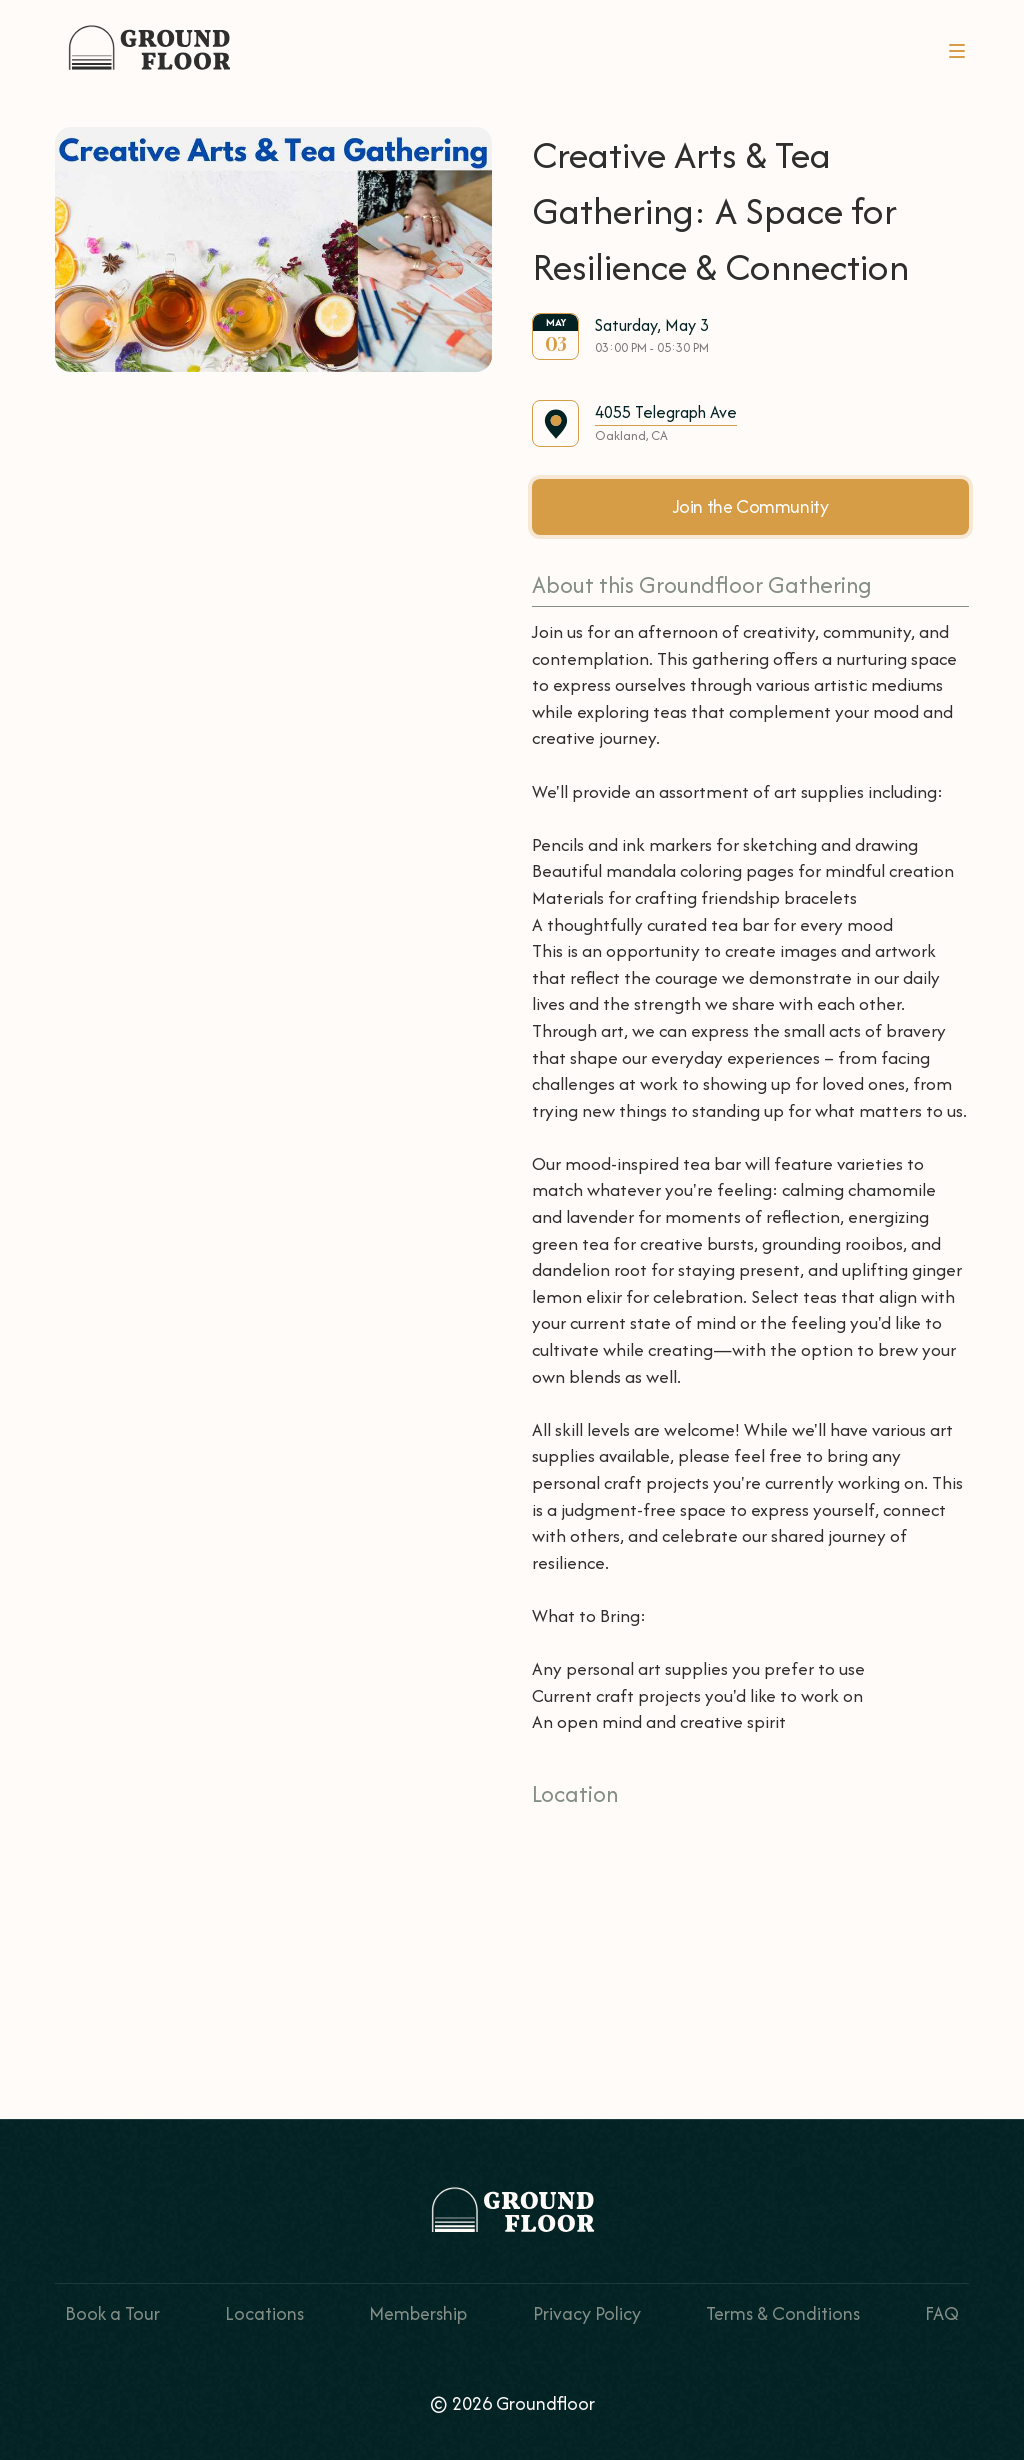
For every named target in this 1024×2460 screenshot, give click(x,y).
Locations (264, 2313)
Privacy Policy (587, 2313)
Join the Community (751, 506)
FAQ (942, 2313)
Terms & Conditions (783, 2313)
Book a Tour (112, 2313)
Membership (418, 2313)
